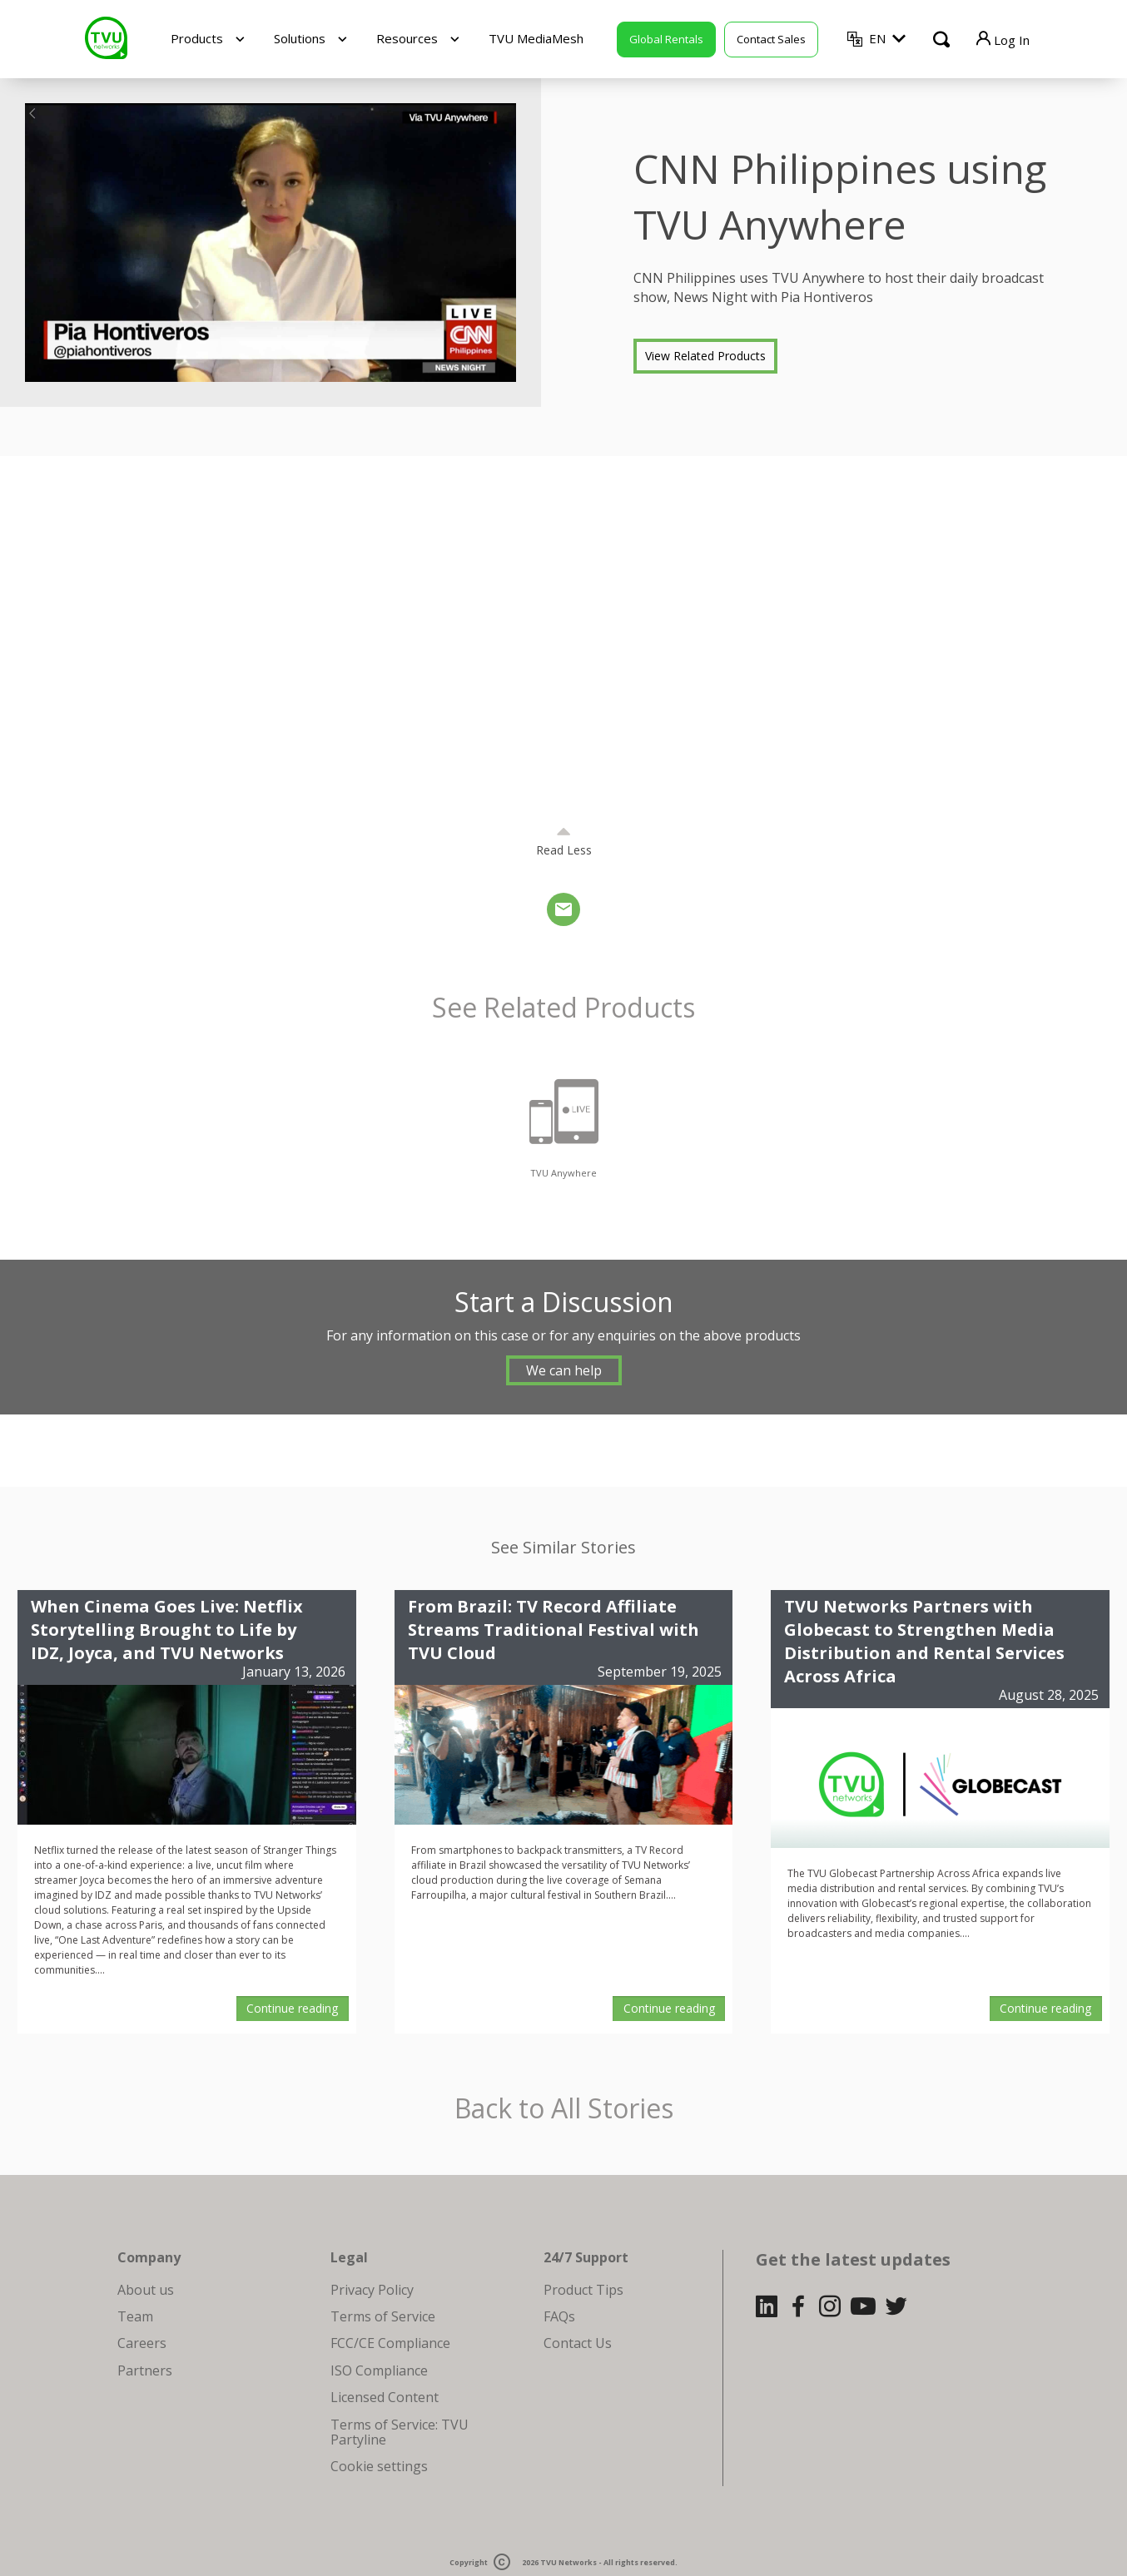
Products (197, 38)
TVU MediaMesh (536, 38)
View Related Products (705, 356)
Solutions (299, 38)
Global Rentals (666, 39)
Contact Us (578, 2343)
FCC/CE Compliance (390, 2343)
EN (877, 38)
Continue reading (292, 2008)
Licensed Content (384, 2397)
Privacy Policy (372, 2290)
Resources (407, 38)
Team (135, 2316)
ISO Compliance (379, 2370)
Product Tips (583, 2290)
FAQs (559, 2316)
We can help (564, 1370)
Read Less (564, 850)
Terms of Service (382, 2316)
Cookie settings (379, 2466)
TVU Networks (568, 2562)
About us (145, 2290)
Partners (144, 2370)
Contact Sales (771, 39)
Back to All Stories (563, 2108)
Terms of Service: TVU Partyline (399, 2432)
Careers (141, 2343)
